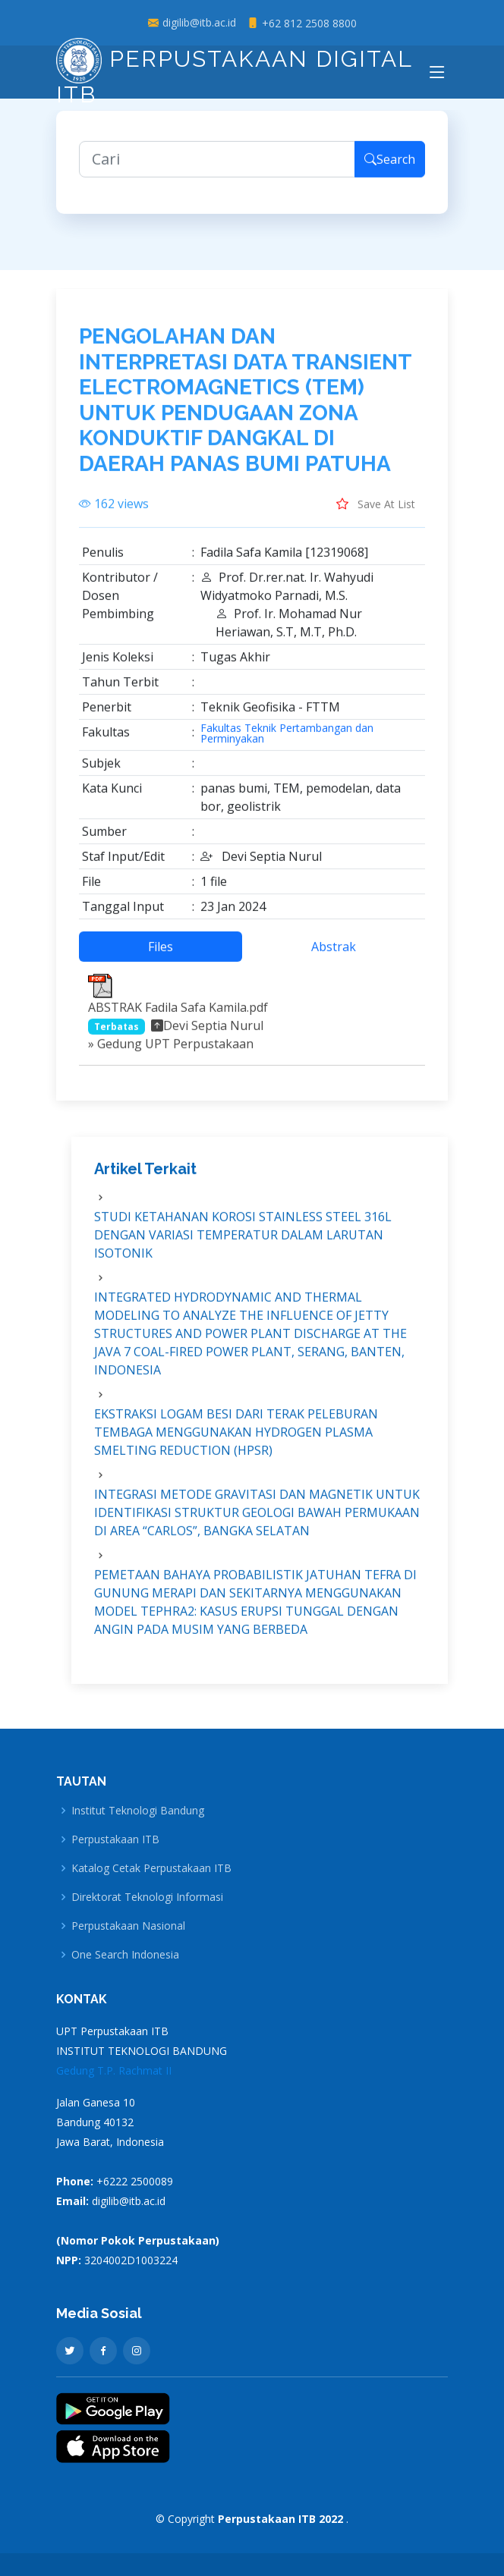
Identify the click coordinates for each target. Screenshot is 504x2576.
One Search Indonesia (125, 1954)
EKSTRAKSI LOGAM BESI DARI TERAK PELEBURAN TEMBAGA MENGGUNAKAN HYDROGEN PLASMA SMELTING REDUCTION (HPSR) (236, 1441)
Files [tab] (160, 955)
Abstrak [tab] (333, 955)
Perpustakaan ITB (115, 1839)
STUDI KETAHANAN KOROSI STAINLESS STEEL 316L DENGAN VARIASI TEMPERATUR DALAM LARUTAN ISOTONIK (243, 1244)
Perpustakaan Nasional (128, 1926)
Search (389, 168)
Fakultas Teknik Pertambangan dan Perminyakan (286, 741)
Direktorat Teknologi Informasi (147, 1897)
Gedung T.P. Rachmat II (114, 2070)
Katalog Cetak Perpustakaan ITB (151, 1868)
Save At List (375, 512)
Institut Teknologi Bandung (137, 1810)
